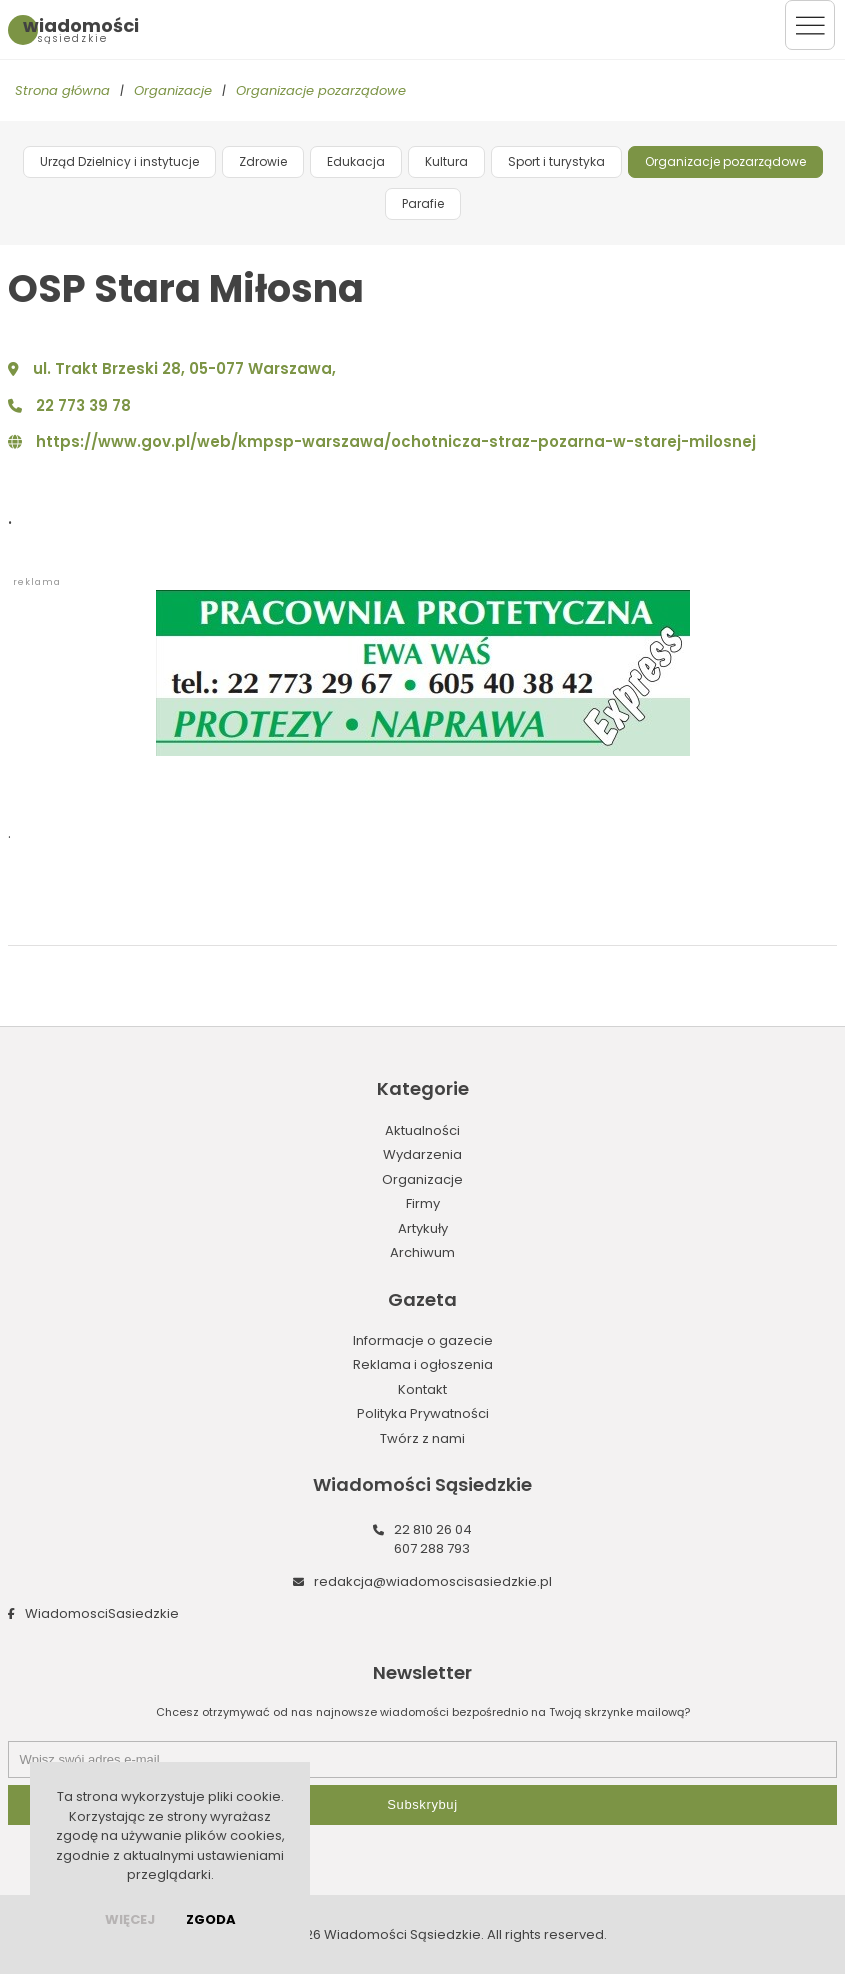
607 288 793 (432, 1548)
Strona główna (62, 90)
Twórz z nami (422, 1438)
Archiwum (422, 1252)
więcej (130, 1919)
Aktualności (422, 1130)
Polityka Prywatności (423, 1413)
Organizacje (173, 90)
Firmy (423, 1203)
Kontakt (422, 1389)
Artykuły (423, 1228)
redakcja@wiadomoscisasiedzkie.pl (433, 1581)
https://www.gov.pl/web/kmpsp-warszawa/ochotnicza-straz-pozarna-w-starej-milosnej (396, 441)
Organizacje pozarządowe (321, 90)
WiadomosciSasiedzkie (102, 1613)
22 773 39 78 (83, 405)
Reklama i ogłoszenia (423, 1364)
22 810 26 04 (433, 1529)
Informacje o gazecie (423, 1340)
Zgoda (211, 1919)
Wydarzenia (422, 1154)
